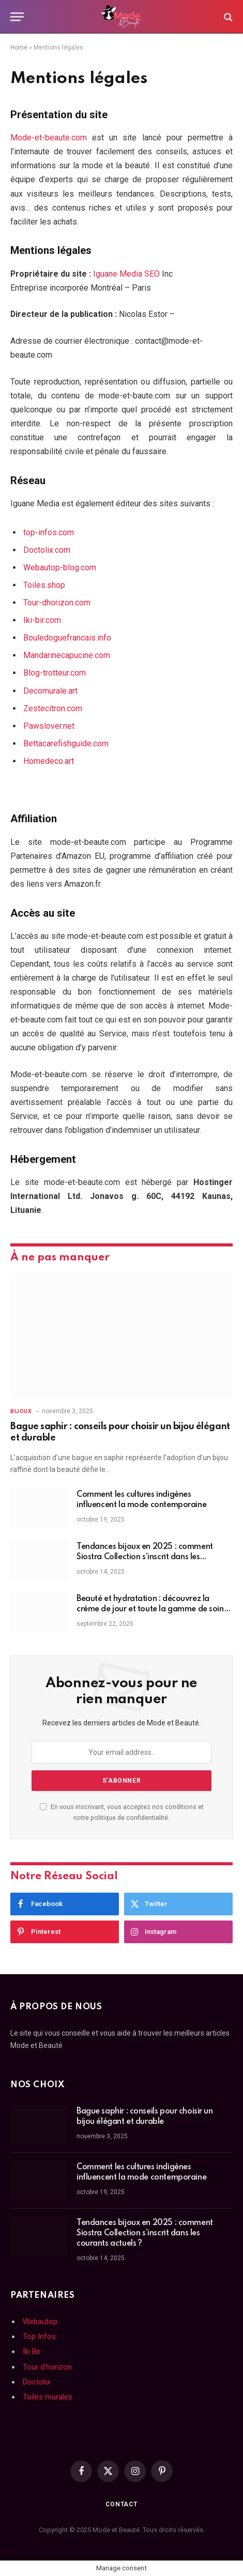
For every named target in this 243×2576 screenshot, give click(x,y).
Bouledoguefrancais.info (67, 638)
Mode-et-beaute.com (48, 137)
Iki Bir (32, 2351)
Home (18, 47)
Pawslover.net (48, 726)
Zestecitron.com (52, 708)
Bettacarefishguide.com (66, 743)
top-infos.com (48, 532)
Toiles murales (47, 2397)
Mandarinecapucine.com (66, 655)
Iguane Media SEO (126, 274)
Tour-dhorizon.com (56, 602)
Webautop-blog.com (59, 567)
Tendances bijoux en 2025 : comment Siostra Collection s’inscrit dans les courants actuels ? (145, 1557)
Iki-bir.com (42, 620)
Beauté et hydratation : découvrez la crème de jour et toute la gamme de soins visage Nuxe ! (152, 1609)
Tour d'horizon (47, 2367)
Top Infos (39, 2336)
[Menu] (17, 16)
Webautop (40, 2321)
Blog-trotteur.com (54, 673)
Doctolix (36, 2382)
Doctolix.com (46, 550)
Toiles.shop (44, 585)
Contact (121, 2504)
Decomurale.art (50, 691)
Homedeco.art (48, 761)
